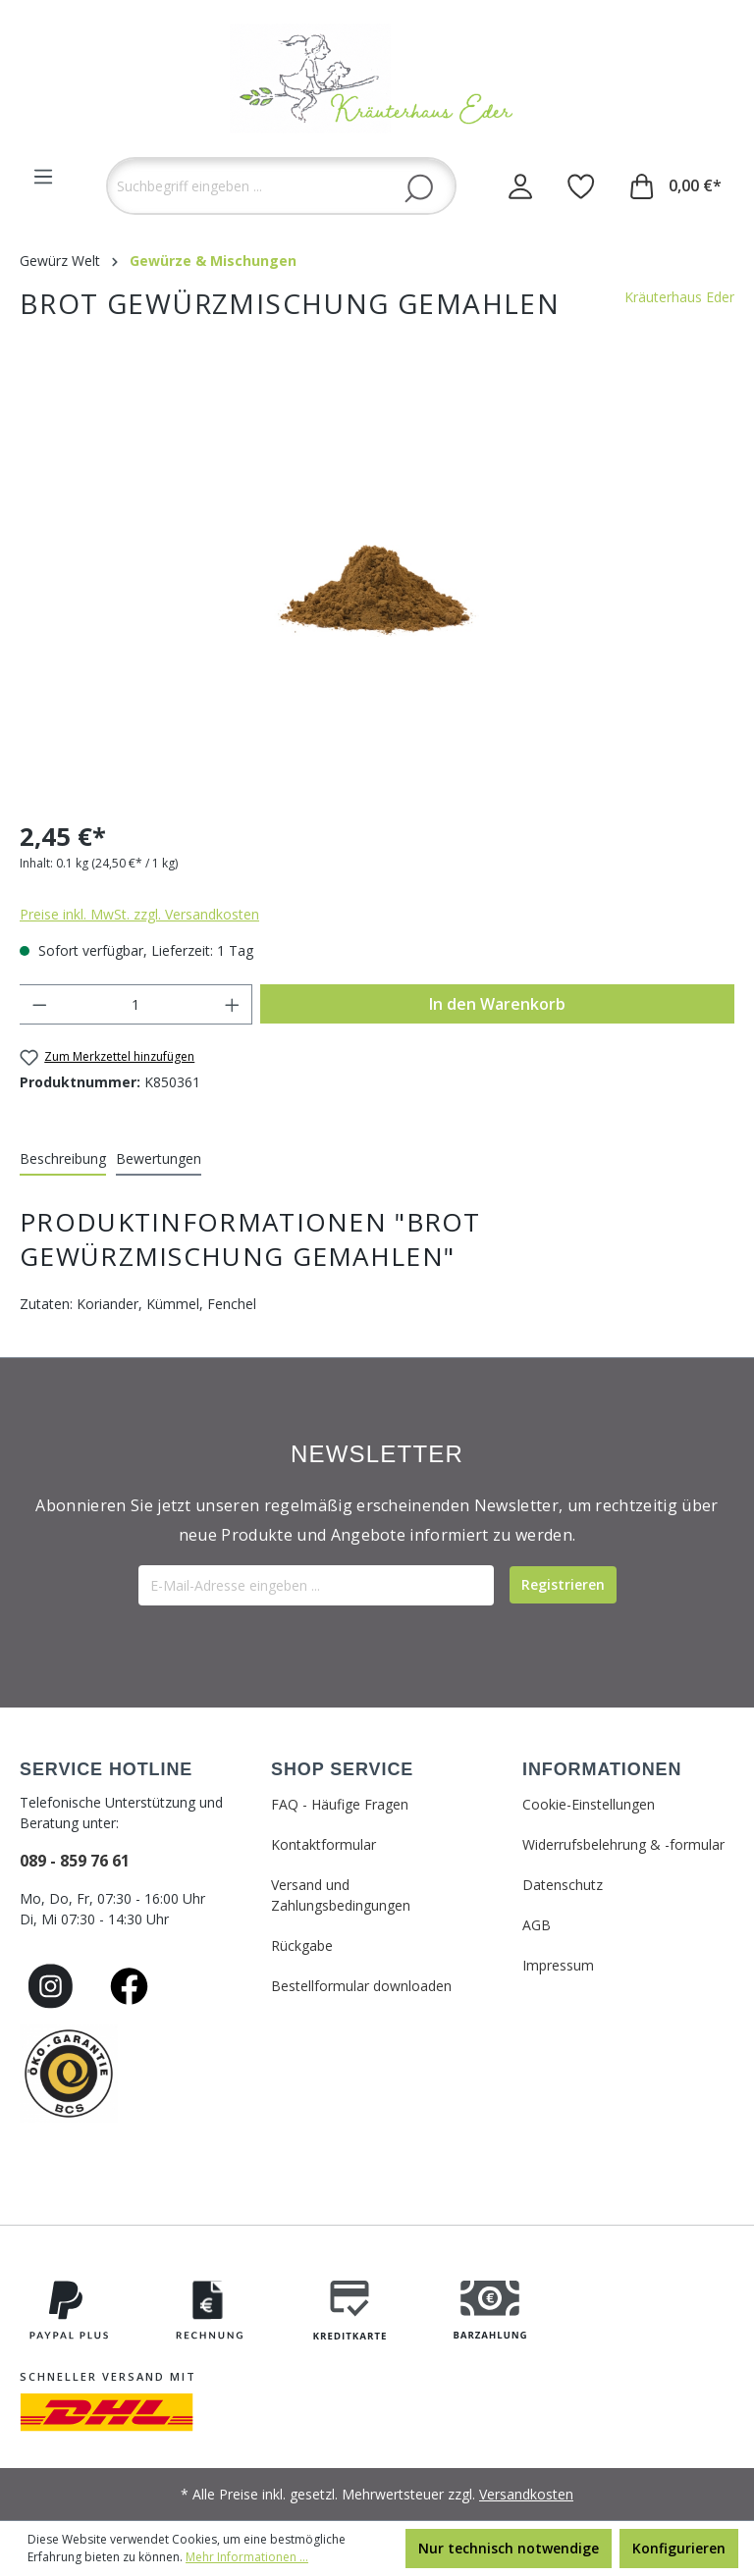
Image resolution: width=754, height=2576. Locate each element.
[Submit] (563, 1584)
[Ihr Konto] (520, 185)
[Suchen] (419, 187)
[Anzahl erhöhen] (232, 1004)
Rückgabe (302, 1945)
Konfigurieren (679, 2548)
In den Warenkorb (497, 1004)
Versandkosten (526, 2494)
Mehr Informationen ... (247, 2557)
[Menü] (43, 176)
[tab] (63, 1159)
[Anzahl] (136, 1004)
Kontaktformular (323, 1844)
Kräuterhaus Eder (679, 297)
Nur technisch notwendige (508, 2548)
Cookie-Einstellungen (588, 1804)
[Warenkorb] (676, 185)
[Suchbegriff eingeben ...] (281, 186)
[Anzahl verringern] (39, 1004)
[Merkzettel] (581, 185)
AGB (536, 1925)
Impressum (558, 1965)
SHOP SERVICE (342, 1769)
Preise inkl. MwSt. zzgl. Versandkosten (139, 914)
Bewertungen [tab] (158, 1158)
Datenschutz (562, 1884)
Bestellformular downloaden (361, 1985)
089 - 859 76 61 (75, 1860)
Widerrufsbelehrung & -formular (623, 1844)
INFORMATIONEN (601, 1769)
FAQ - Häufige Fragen (339, 1804)
